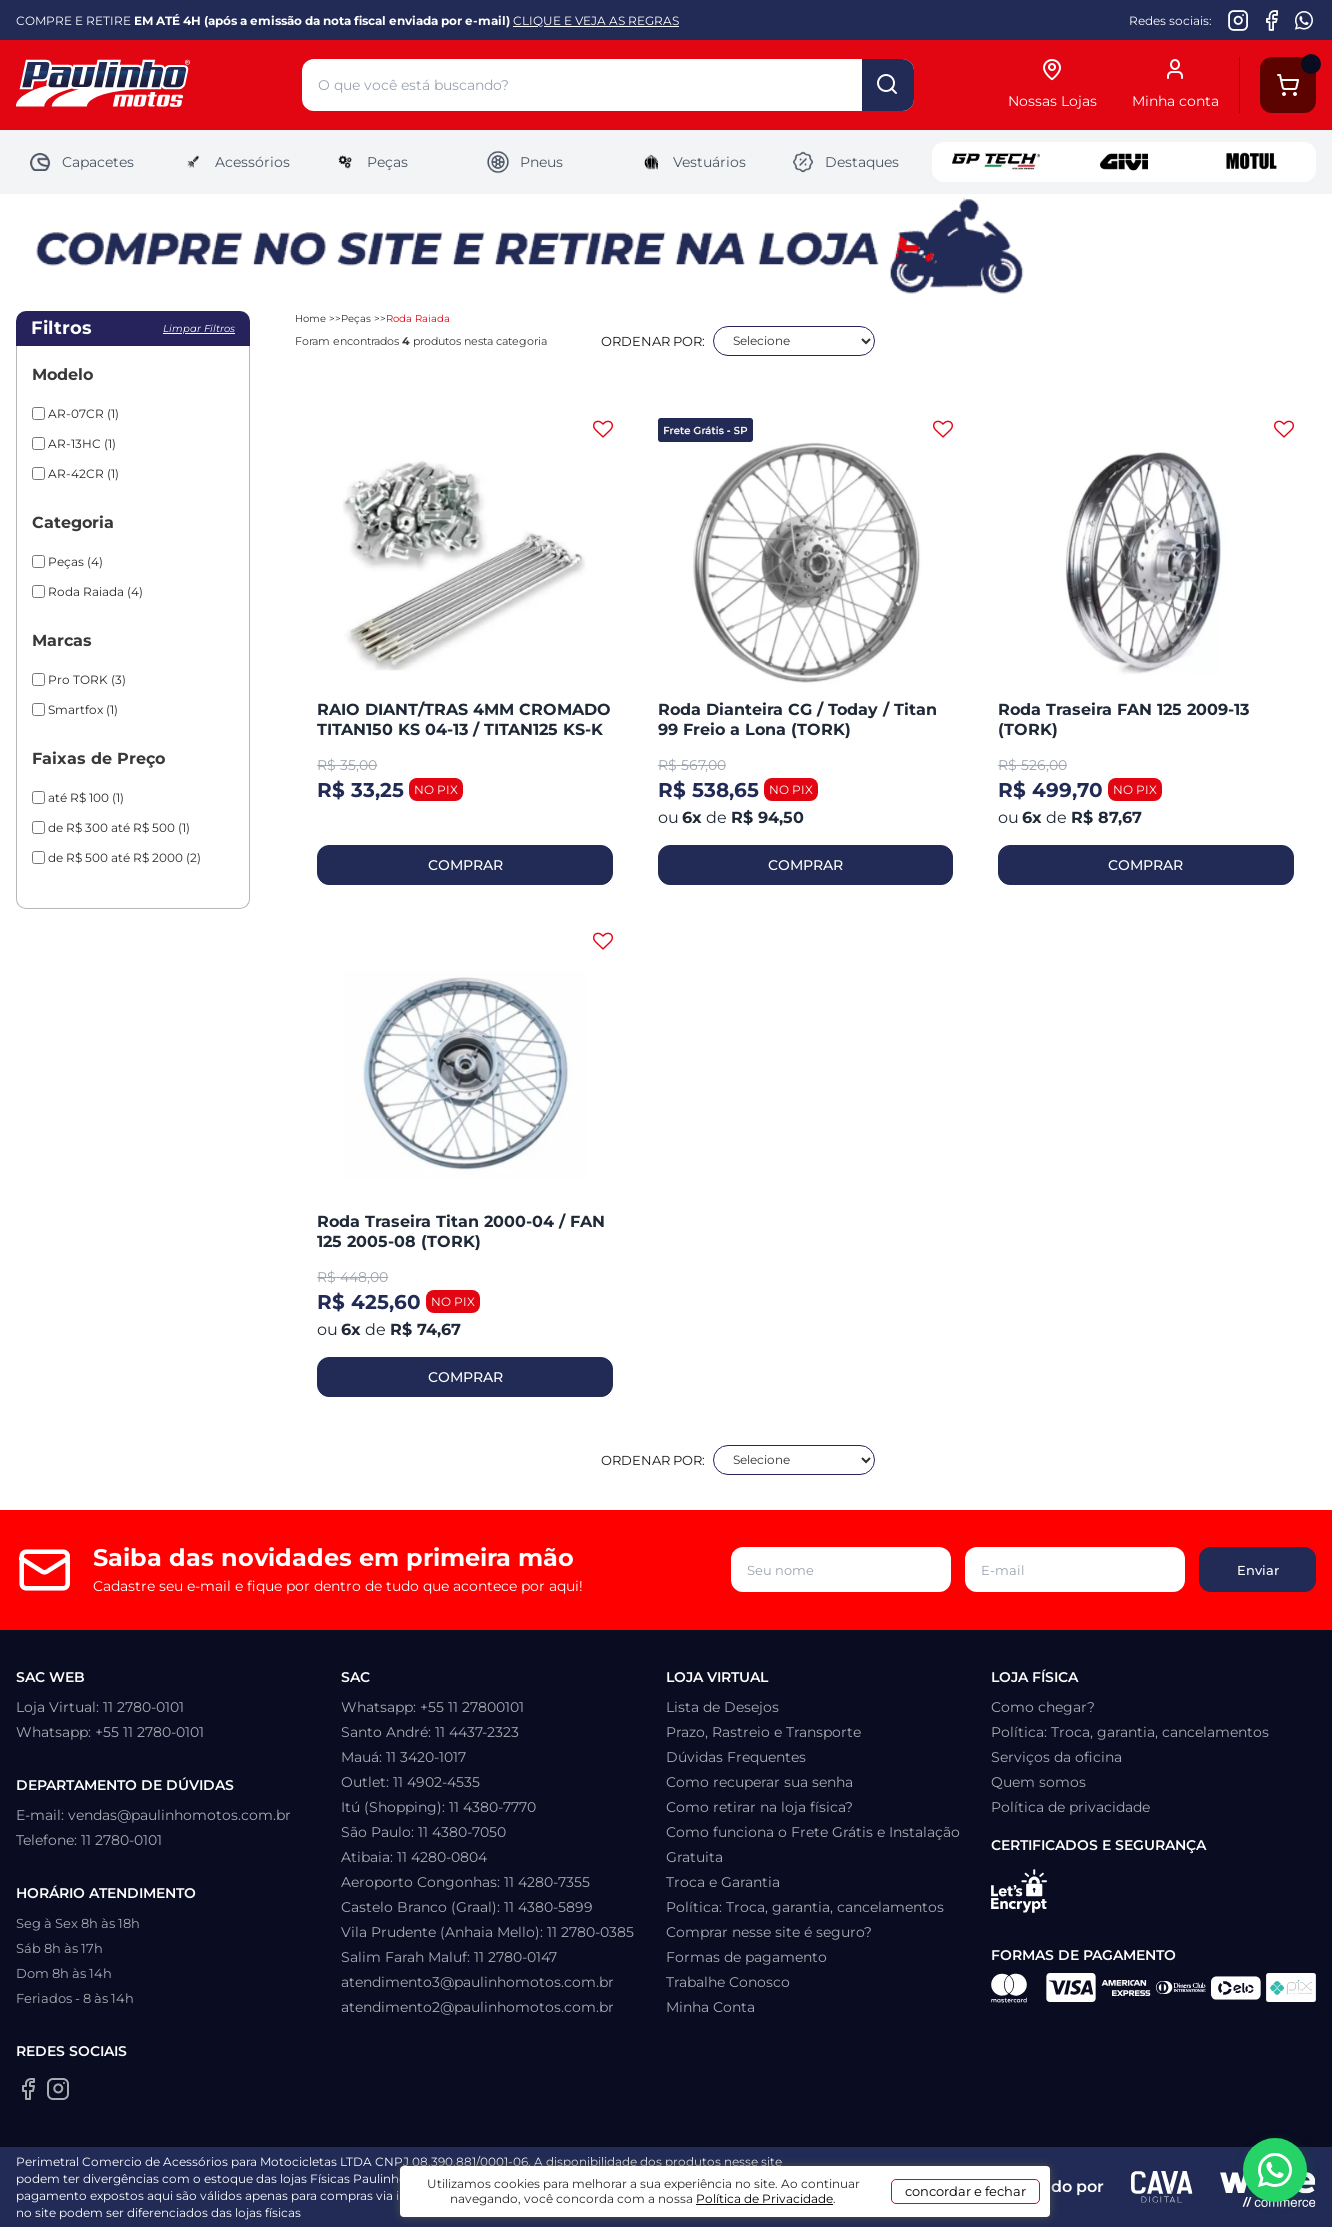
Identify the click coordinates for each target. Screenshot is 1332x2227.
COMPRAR (465, 865)
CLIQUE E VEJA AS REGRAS (596, 20)
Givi (1124, 162)
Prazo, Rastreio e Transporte (763, 1732)
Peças (370, 162)
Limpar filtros (199, 328)
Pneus (524, 162)
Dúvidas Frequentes (736, 1757)
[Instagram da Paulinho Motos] (1238, 20)
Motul (1252, 162)
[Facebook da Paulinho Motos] (1271, 20)
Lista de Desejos (722, 1707)
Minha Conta (710, 2007)
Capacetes (81, 162)
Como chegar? (1043, 1707)
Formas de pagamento (746, 1957)
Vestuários (692, 162)
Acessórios (235, 162)
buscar (888, 85)
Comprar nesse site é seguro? (769, 1932)
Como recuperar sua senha (759, 1782)
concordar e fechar (965, 2191)
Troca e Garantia (723, 1882)
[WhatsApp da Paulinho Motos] (1304, 20)
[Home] (159, 85)
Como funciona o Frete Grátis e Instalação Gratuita (813, 1844)
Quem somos (1038, 1782)
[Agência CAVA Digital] (1162, 2187)
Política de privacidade (1070, 1807)
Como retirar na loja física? (759, 1807)
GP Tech (996, 162)
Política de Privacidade (764, 2198)
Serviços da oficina (1056, 1757)
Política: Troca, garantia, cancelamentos (805, 1907)
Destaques (845, 162)
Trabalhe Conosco (728, 1982)
